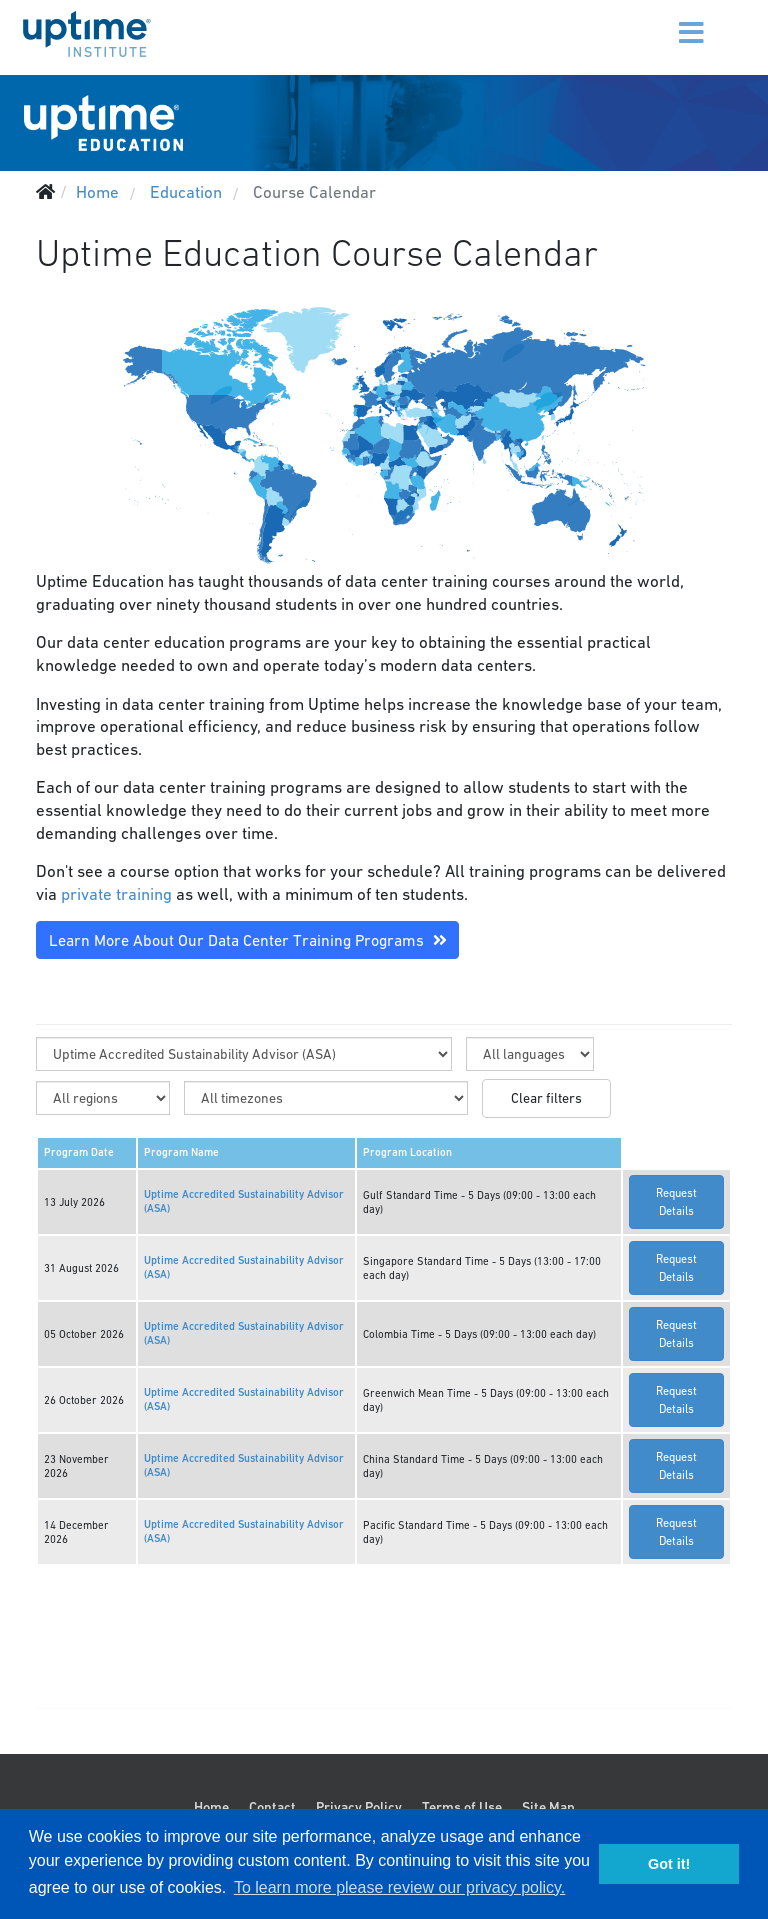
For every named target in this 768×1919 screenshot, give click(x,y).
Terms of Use (462, 1807)
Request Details (676, 1202)
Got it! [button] (669, 1864)
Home (211, 1807)
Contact (272, 1807)
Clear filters (546, 1098)
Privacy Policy (359, 1807)
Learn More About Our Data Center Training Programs (248, 940)
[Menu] (666, 20)
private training (116, 894)
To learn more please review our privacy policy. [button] (399, 1887)
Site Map (548, 1807)
